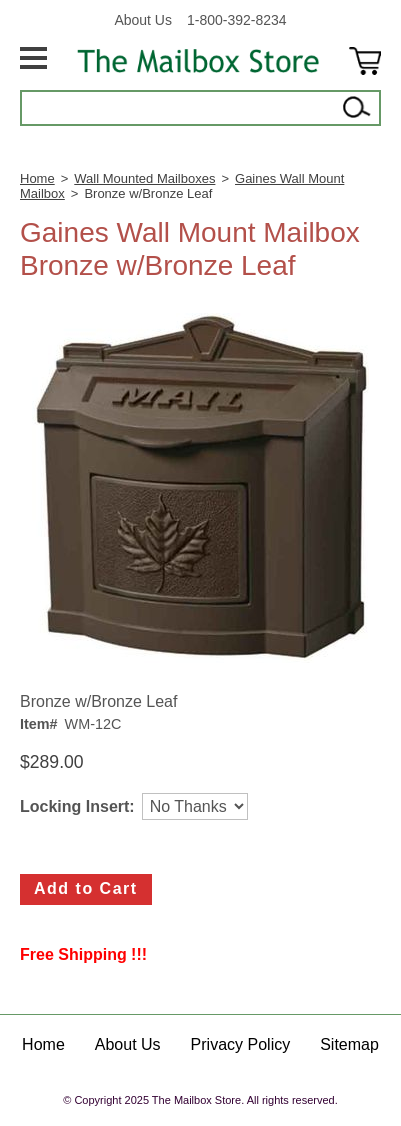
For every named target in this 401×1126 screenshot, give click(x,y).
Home (37, 178)
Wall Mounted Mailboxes (144, 178)
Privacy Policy (241, 1044)
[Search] (179, 108)
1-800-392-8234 (237, 20)
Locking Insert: (77, 806)
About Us (143, 20)
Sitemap (349, 1044)
